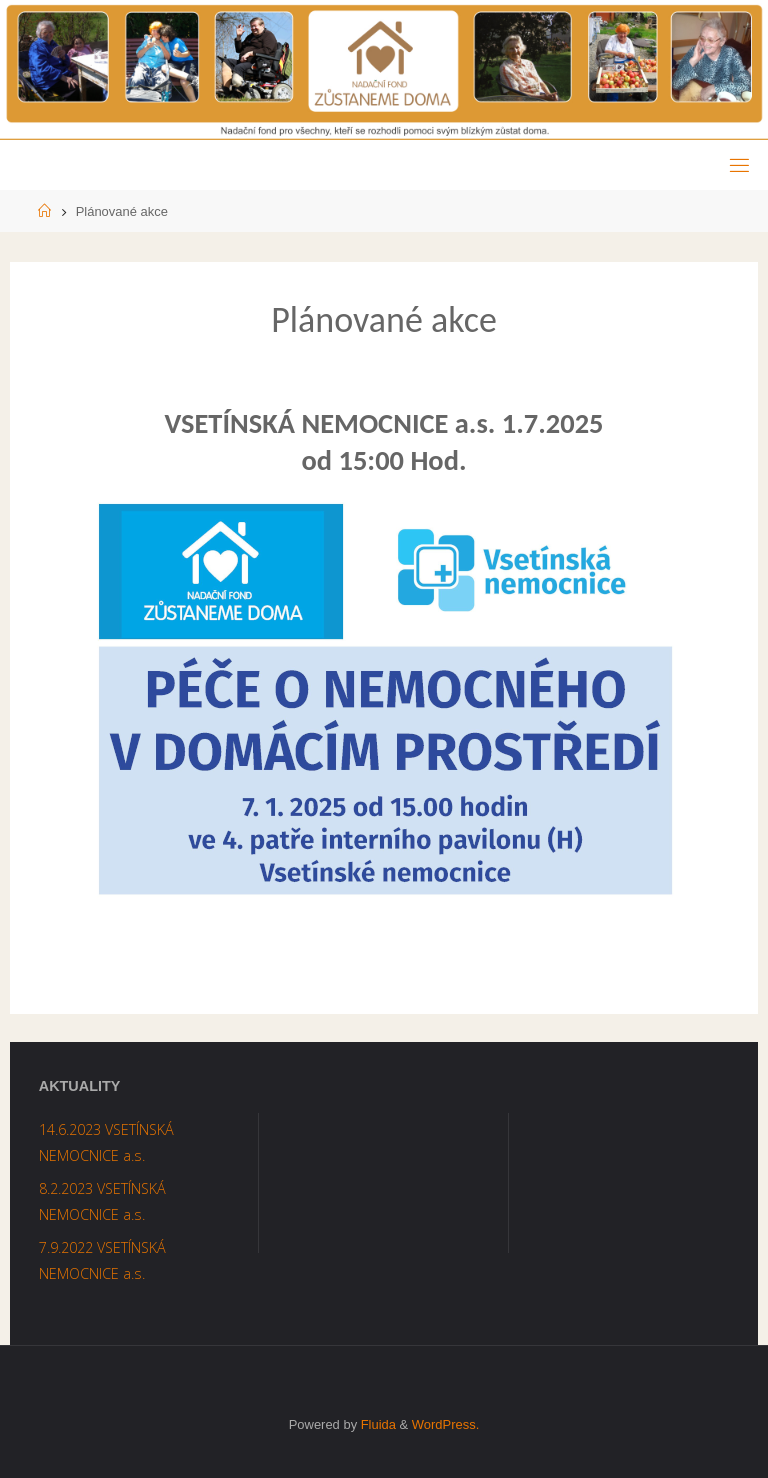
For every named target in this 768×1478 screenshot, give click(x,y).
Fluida (376, 1424)
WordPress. (445, 1424)
